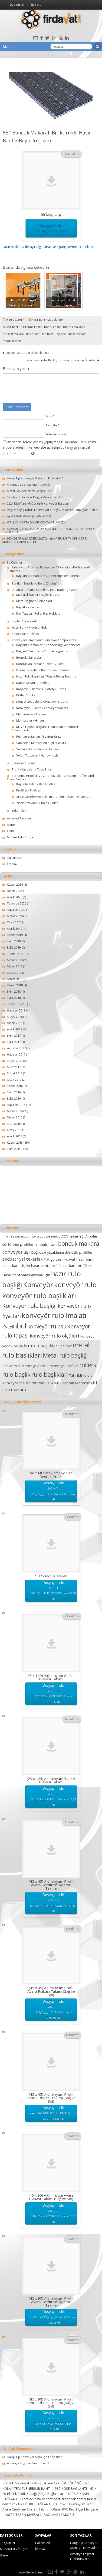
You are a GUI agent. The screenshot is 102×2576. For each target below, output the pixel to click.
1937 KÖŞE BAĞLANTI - (71, 2488)
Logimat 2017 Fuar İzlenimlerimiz (26, 353)
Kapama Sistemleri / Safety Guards (41, 689)
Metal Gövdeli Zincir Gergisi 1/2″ (29, 491)
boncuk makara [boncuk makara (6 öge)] (78, 1243)
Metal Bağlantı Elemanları (34, 601)
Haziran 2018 (16, 1010)
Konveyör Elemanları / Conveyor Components (44, 640)
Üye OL (36, 5)
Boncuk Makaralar (29, 657)
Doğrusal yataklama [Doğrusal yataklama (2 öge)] (47, 1252)
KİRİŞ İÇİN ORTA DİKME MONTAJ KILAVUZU (36, 522)
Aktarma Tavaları (19, 818)
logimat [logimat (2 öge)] (65, 1346)
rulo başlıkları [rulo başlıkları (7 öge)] (49, 1374)
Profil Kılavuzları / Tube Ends (32, 769)
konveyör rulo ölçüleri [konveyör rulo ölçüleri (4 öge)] (54, 1335)
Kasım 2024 (15, 884)
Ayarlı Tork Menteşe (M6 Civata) (29, 516)
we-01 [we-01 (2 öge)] (44, 1382)
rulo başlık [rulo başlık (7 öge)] (16, 1374)
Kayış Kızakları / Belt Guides (35, 784)
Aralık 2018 (14, 979)
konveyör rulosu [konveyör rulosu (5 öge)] (46, 1326)
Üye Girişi (17, 5)
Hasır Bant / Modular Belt (47, 320)
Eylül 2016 (14, 1098)
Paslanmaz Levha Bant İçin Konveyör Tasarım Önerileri (62, 360)
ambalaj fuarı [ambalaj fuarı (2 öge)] (46, 1244)
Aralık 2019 (14, 928)
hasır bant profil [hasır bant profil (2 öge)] (44, 1265)
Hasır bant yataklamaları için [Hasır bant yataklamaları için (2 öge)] (26, 1275)
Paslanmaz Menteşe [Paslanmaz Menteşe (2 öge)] (19, 1365)
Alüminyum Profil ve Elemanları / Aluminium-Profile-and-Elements (48, 569)
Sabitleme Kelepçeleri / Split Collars (41, 743)
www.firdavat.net (31, 2572)
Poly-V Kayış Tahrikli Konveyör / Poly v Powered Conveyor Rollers (53, 510)
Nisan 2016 (14, 1117)
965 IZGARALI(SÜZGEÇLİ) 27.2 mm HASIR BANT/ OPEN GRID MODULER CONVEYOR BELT (44, 540)
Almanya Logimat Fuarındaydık (28, 484)
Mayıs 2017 (15, 1061)
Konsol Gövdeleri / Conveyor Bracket (42, 701)
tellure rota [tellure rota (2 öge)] (28, 1382)
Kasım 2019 (15, 935)
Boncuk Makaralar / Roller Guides (40, 664)
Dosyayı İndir (51, 228)
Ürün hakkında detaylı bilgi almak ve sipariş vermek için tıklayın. (49, 246)
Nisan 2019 (14, 966)
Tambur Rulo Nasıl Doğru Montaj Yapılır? (35, 497)
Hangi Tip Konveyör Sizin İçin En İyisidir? (35, 478)
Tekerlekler (20, 810)
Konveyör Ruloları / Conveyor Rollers (42, 708)
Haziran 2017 (16, 1054)
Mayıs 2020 (15, 916)
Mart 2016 (14, 1123)
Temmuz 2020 (16, 903)
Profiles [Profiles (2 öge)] (71, 1365)
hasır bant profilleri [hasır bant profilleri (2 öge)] (75, 1265)
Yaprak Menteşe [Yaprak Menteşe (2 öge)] (76, 1382)
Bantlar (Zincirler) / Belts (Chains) (34, 583)
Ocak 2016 (14, 1130)
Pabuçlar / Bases (24, 763)
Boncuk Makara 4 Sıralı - (21, 2483)
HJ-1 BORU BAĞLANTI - (36, 2504)
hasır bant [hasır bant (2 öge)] (85, 1259)
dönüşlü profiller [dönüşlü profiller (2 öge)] (79, 1252)
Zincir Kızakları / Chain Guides (37, 803)
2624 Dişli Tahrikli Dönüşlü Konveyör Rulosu (37, 503)
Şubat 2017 (14, 1073)
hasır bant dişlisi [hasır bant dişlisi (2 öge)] (16, 1265)
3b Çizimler (14, 562)
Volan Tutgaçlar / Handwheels (37, 755)
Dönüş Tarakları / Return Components (42, 670)
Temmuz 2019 (16, 954)
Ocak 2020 (14, 922)
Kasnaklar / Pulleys (25, 634)
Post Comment (17, 407)
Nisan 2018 (14, 1023)
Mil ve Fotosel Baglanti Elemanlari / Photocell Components (45, 728)
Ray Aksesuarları (28, 607)
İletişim (12, 864)
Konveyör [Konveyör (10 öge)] (38, 1284)
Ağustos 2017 (16, 1048)
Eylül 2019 (14, 947)
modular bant (12, 341)
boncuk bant (52, 327)
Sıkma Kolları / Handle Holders (37, 749)
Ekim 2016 (14, 1092)
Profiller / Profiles (28, 790)
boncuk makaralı (74, 327)
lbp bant (47, 334)
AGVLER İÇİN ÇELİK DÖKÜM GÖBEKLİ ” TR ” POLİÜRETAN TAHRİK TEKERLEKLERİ (48, 530)
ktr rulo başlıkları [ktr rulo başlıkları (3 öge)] (41, 1345)
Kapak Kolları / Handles (32, 683)
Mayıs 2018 (15, 1017)
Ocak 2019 (14, 972)
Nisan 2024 (14, 891)
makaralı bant (77, 334)
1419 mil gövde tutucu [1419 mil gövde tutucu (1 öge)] (15, 1236)
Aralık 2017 (14, 1029)
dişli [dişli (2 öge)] (27, 1252)
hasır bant (32, 334)
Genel (11, 824)
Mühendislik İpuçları (21, 837)
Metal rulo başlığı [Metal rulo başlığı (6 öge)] (65, 1355)
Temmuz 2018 (16, 1004)
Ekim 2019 (14, 941)
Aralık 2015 (14, 1136)
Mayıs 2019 (15, 960)
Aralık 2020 (14, 897)
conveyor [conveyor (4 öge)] (12, 1251)
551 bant (12, 327)
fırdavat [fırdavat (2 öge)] (69, 1259)
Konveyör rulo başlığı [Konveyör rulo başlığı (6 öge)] (29, 1306)
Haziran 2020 (16, 910)
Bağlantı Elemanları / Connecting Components (48, 576)
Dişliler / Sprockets (25, 621)
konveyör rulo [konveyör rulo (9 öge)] (75, 1284)
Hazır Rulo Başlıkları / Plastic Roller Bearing (46, 676)
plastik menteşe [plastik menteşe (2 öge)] (50, 1365)
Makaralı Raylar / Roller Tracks (37, 594)
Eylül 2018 (14, 998)
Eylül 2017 (14, 1042)
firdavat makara (13, 334)
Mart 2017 (14, 1067)
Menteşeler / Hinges (30, 720)
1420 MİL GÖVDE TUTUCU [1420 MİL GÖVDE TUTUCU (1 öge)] (45, 1236)
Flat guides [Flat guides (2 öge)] (52, 1259)
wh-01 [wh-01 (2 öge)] (56, 1382)
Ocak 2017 (14, 1079)
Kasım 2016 (15, 1086)
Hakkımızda (15, 858)
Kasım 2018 (15, 985)
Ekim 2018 (14, 991)
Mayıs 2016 (15, 1111)
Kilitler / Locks (25, 695)
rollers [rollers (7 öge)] (87, 1365)
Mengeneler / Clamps (31, 714)
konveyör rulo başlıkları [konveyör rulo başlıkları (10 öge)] (39, 1295)
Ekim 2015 (14, 1149)
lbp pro (61, 334)
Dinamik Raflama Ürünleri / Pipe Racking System (45, 590)
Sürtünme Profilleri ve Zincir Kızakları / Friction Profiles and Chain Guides (50, 777)
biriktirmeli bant (31, 327)
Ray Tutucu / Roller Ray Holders (38, 613)
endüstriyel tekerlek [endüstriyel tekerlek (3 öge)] (22, 1259)
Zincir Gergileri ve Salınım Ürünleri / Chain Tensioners (53, 796)
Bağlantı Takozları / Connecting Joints (42, 651)
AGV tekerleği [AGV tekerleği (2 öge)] (72, 1236)
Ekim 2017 (14, 1035)
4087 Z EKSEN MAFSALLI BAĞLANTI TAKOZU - (40, 2514)
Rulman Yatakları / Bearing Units (38, 736)
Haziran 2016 (16, 1105)
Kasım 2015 (15, 1142)
